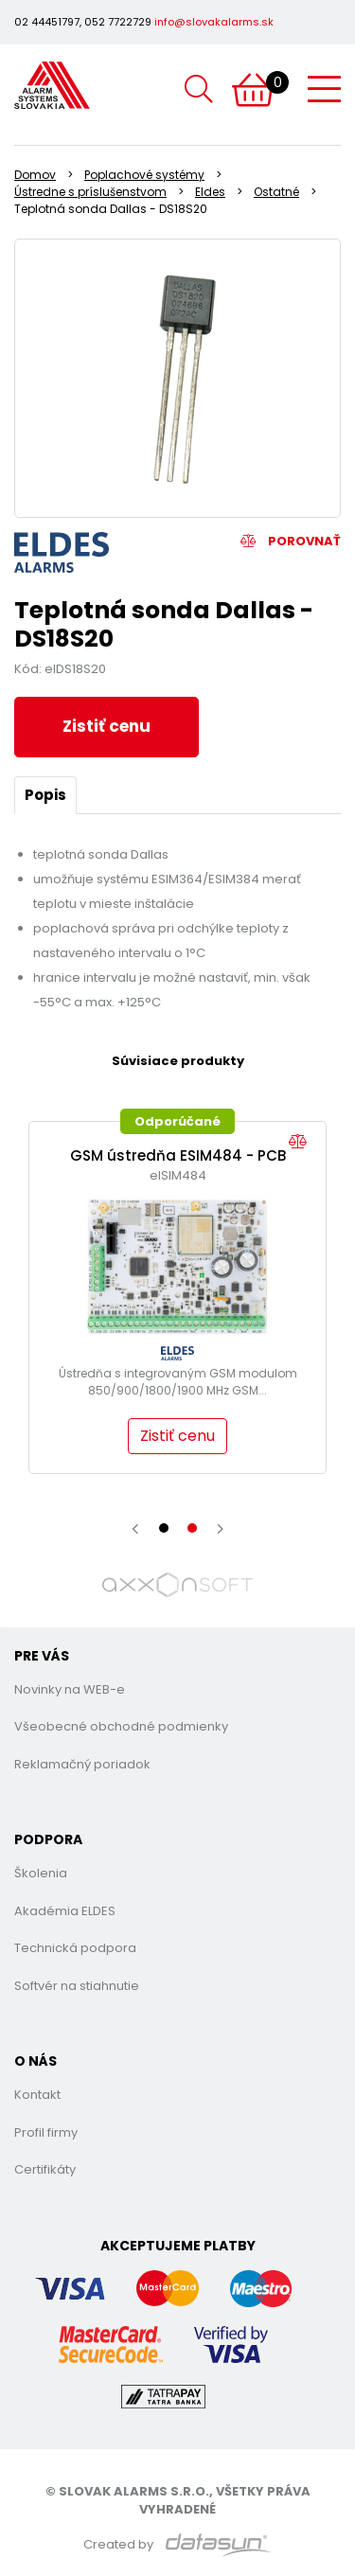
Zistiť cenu (106, 726)
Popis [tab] (45, 795)
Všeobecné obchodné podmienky (121, 1726)
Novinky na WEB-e (69, 1689)
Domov (35, 175)
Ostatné (276, 192)
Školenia (40, 1873)
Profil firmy (46, 2132)
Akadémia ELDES (64, 1911)
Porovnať (290, 541)
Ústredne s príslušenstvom (90, 192)
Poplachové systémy (144, 175)
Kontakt (37, 2095)
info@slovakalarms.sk (214, 21)
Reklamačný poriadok (82, 1764)
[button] (164, 1528)
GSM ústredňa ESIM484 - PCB (178, 1155)
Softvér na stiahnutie (76, 1986)
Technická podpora (75, 1948)
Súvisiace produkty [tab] (178, 1061)
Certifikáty (45, 2169)
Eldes (210, 192)
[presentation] (135, 1529)
